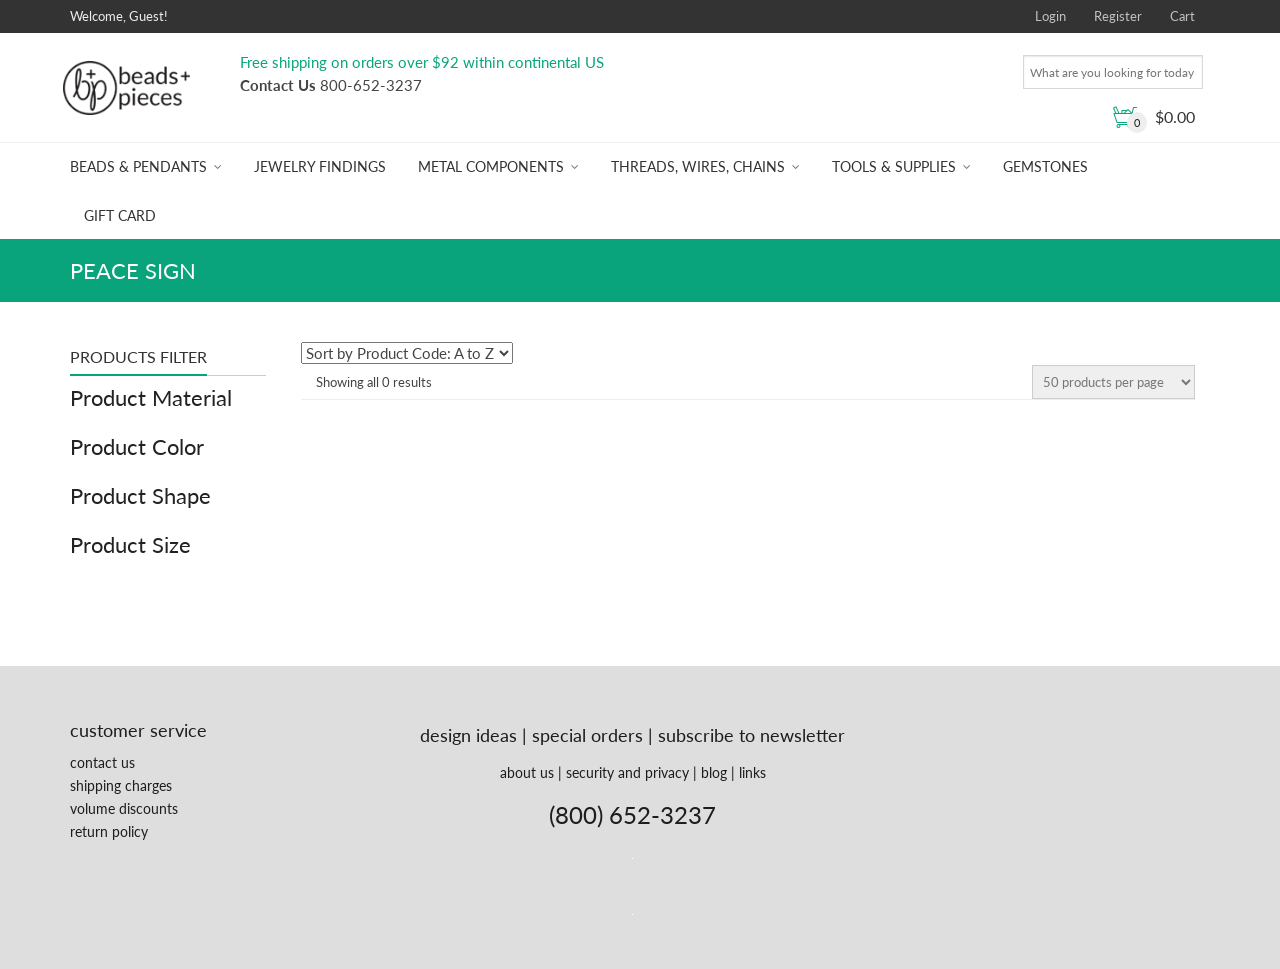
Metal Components (491, 166)
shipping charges (121, 785)
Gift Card (120, 215)
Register (1118, 16)
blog (714, 772)
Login (1050, 16)
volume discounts (124, 808)
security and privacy (627, 772)
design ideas (468, 735)
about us (527, 772)
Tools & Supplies (894, 166)
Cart (1182, 16)
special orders (587, 735)
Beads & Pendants (138, 166)
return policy (109, 831)
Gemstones (1045, 166)
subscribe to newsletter (751, 735)
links (752, 772)
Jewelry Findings (320, 166)
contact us (102, 762)
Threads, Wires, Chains (698, 166)
